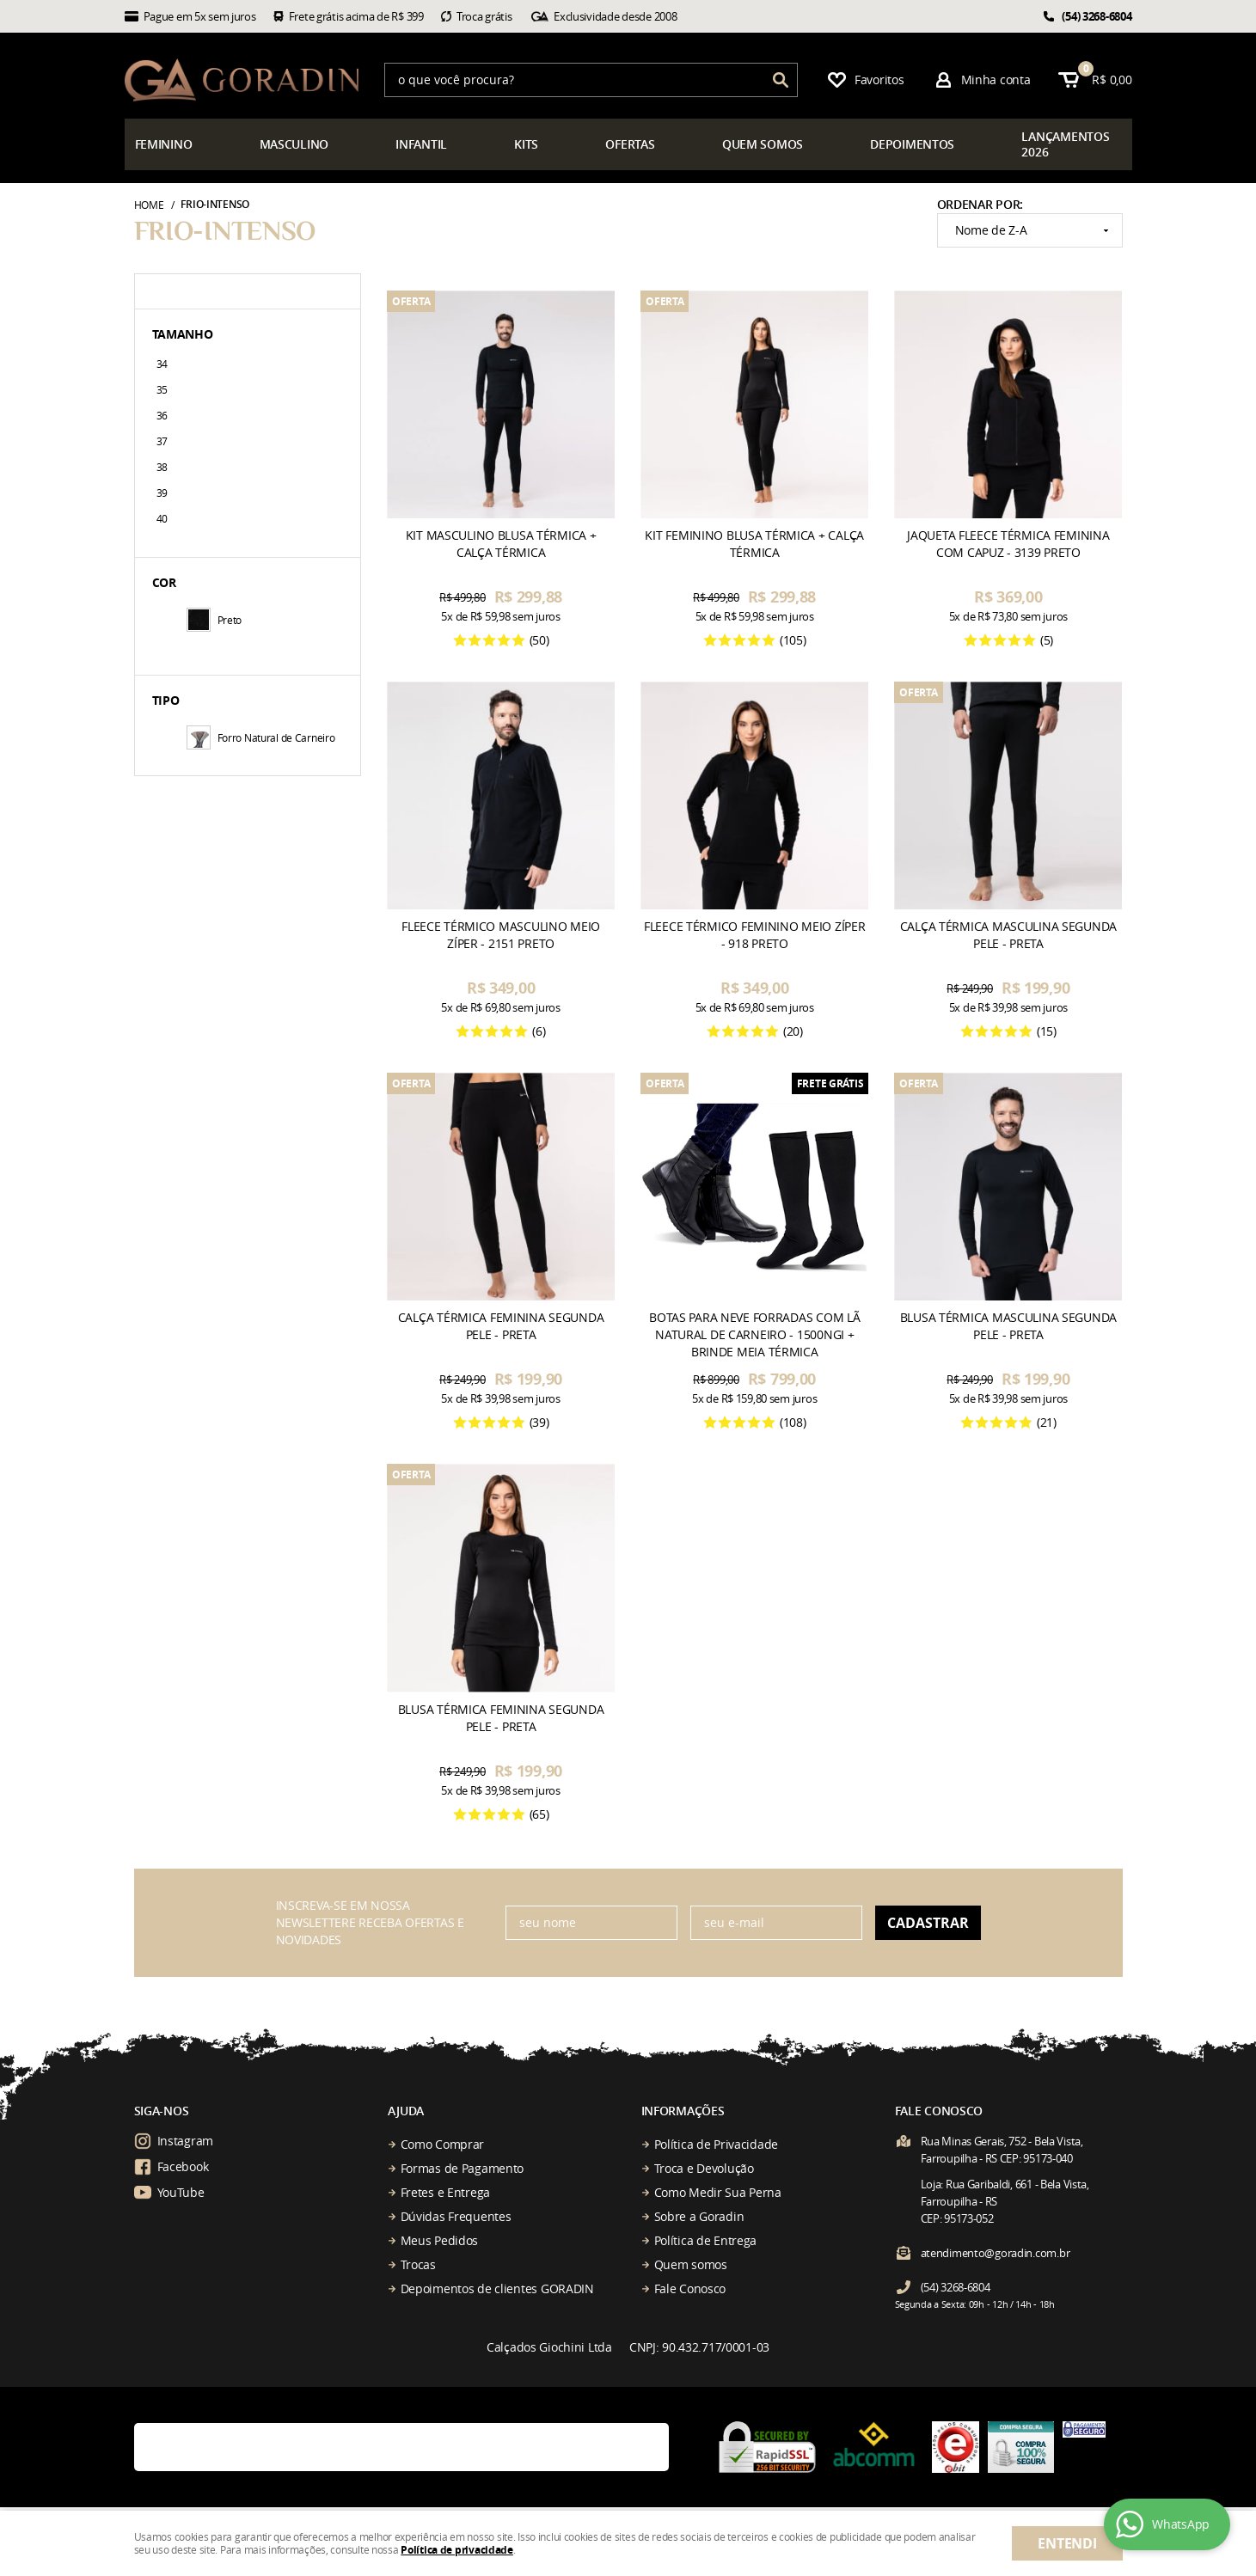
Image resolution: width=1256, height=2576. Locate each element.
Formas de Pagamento (462, 2168)
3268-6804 (1096, 16)
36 (162, 415)
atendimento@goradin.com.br (995, 2253)
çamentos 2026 (1065, 144)
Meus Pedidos (440, 2240)
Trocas (418, 2264)
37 (162, 441)
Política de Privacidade (716, 2144)
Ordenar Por (978, 204)
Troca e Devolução (704, 2168)
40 (162, 518)
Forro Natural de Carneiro (261, 737)
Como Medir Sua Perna (717, 2192)
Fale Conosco (690, 2288)
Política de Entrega (705, 2240)
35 (162, 389)
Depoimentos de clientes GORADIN (497, 2288)
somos (762, 144)
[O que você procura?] (780, 80)
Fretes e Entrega (446, 2192)
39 (162, 492)
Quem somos (690, 2264)
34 (162, 363)
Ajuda (406, 2110)
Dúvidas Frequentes (456, 2216)
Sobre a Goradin (699, 2216)
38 (162, 467)
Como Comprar (443, 2144)
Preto (214, 620)
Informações (683, 2110)
